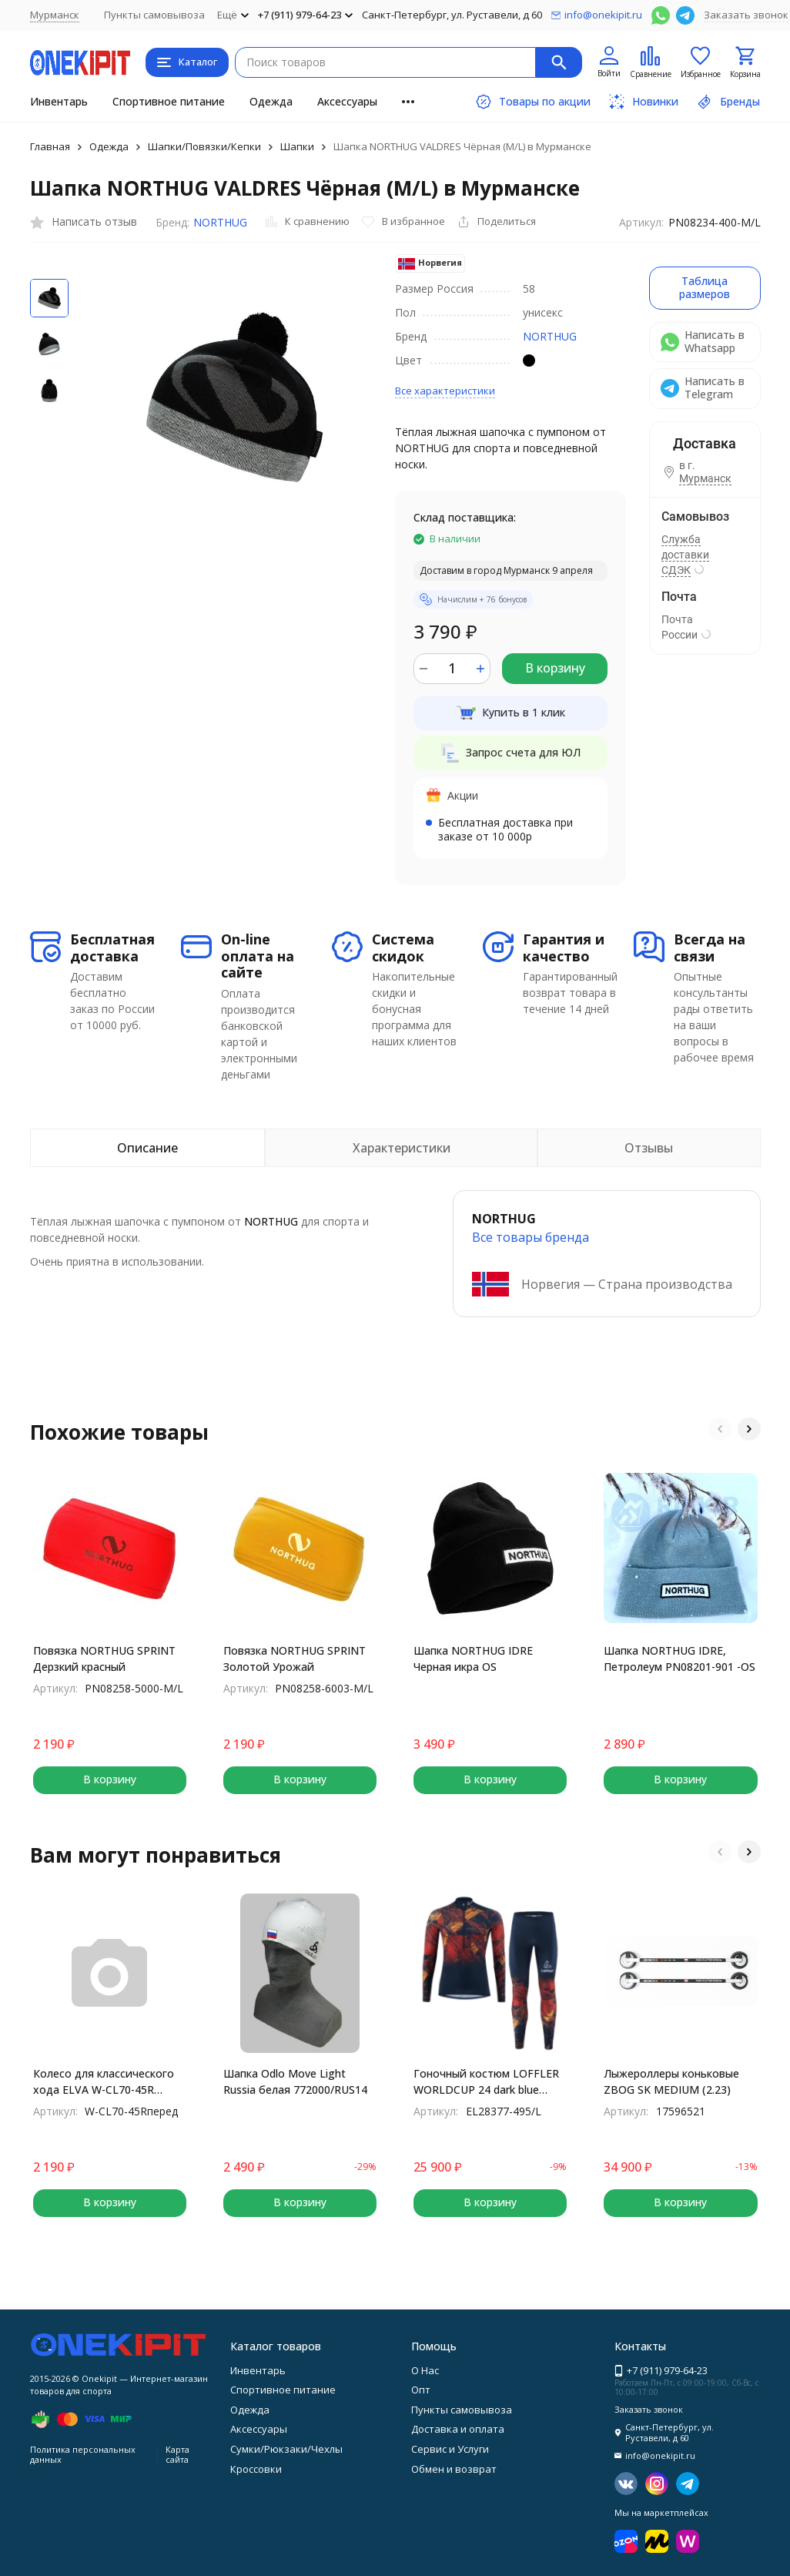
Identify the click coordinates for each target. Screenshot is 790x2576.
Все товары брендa (530, 1237)
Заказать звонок (746, 15)
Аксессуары (347, 101)
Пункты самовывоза (154, 15)
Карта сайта (177, 2454)
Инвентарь (59, 101)
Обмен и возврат (454, 2469)
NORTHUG (220, 222)
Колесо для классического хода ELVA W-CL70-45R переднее (103, 2082)
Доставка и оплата (457, 2429)
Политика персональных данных (83, 2454)
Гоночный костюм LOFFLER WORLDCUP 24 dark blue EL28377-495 (486, 2082)
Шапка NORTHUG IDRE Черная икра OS (473, 1658)
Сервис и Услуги (450, 2449)
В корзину (555, 667)
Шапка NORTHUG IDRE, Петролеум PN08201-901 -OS (679, 1658)
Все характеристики (445, 390)
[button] (719, 1429)
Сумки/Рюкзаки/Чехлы (286, 2449)
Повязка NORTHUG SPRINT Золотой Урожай (294, 1658)
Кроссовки (256, 2469)
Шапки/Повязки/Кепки (204, 146)
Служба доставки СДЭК (685, 554)
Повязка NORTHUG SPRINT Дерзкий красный (104, 1658)
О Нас (425, 2370)
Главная (50, 146)
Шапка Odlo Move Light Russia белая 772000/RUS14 (295, 2081)
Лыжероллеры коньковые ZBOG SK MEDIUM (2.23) (671, 2081)
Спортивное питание (168, 101)
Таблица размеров (704, 287)
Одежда (271, 101)
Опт (420, 2390)
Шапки (297, 146)
